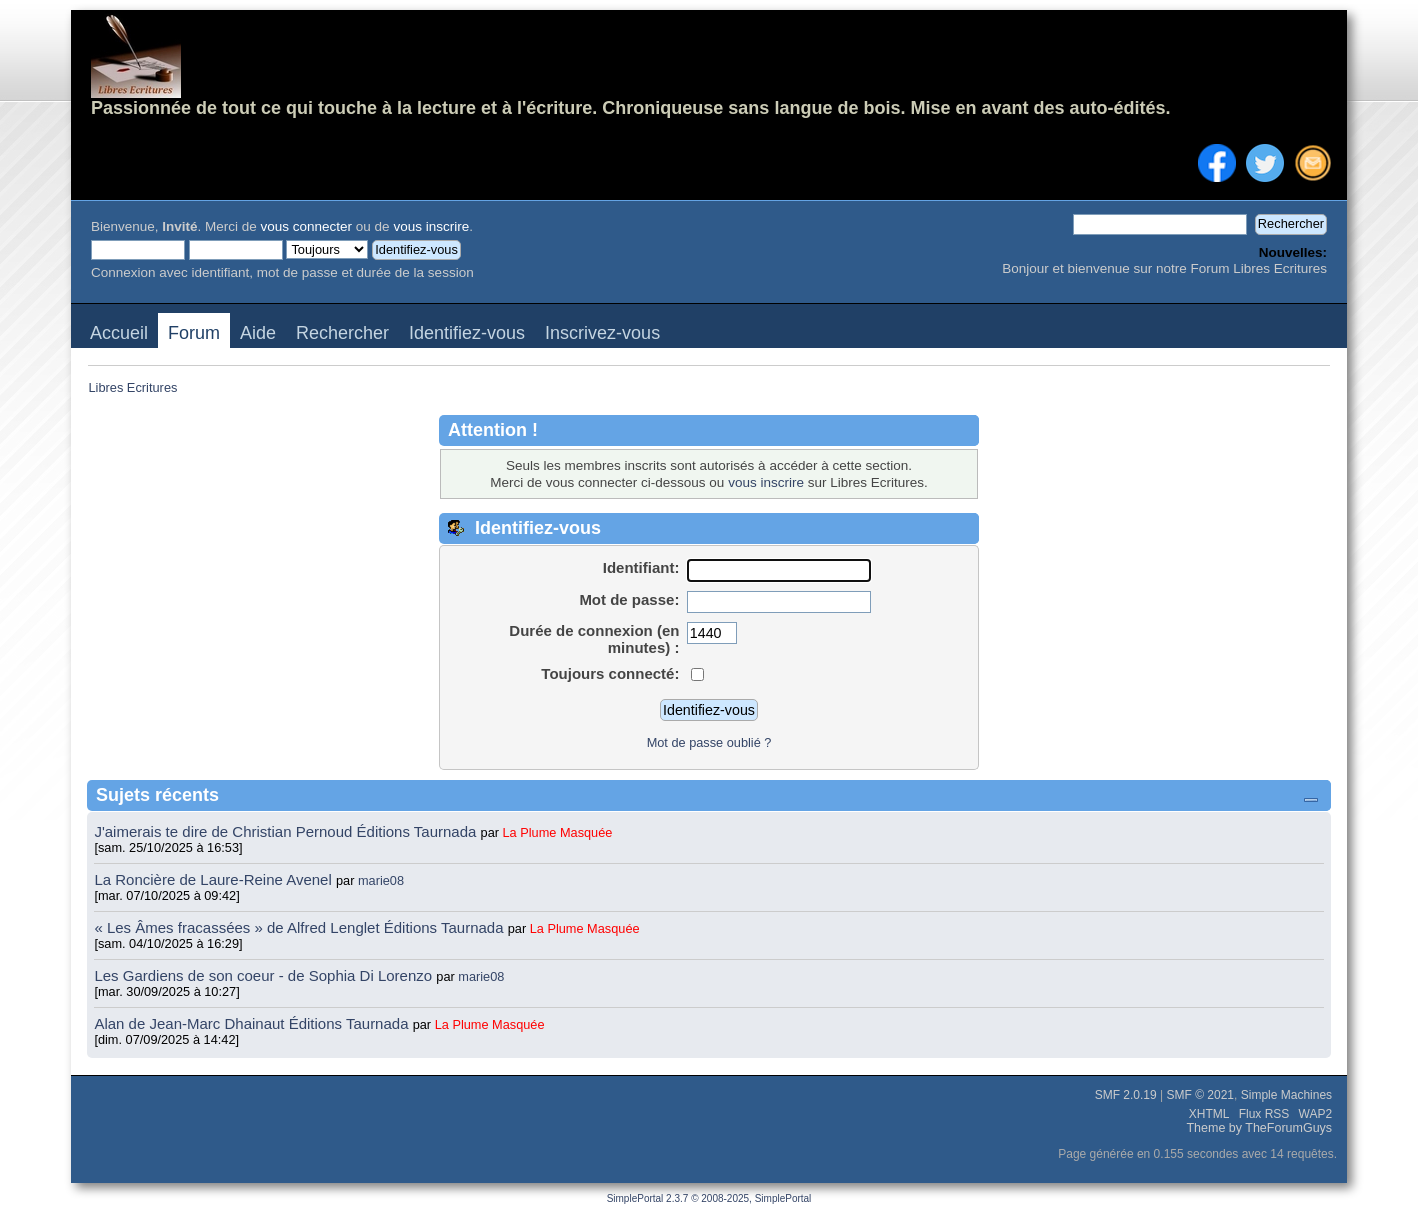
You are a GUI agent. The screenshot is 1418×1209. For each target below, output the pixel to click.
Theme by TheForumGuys (1259, 1128)
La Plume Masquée (558, 832)
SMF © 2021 (1201, 1095)
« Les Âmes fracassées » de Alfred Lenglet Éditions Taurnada (300, 927)
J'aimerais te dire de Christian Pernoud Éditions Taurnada (287, 831)
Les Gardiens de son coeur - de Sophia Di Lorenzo (263, 975)
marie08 (381, 880)
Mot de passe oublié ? (709, 742)
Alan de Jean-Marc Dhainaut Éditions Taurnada (253, 1023)
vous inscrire (431, 226)
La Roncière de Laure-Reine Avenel (212, 879)
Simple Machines (1286, 1095)
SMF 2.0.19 (1126, 1095)
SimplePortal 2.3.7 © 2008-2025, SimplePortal (709, 1198)
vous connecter (307, 226)
